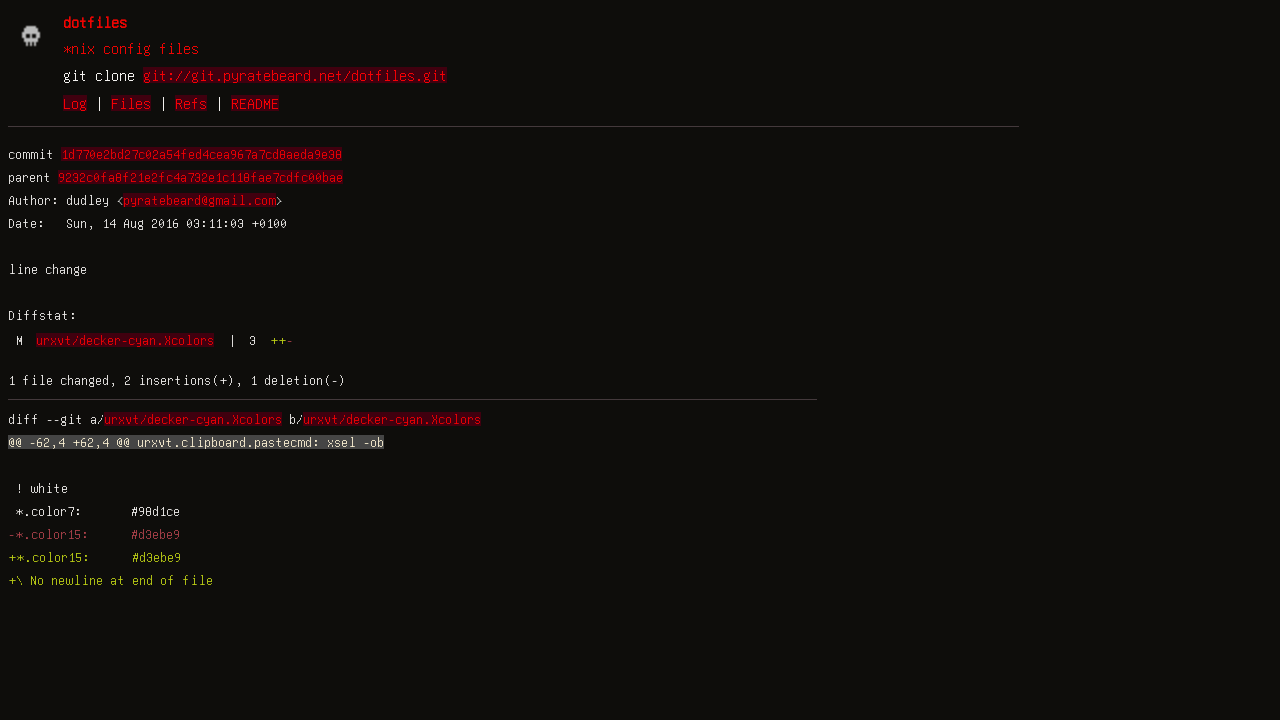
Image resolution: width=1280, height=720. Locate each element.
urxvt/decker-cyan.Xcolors (125, 340)
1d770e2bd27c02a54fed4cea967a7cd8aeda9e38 (201, 154)
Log (75, 103)
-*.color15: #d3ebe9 (94, 534)
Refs (191, 103)
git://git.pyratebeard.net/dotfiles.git (295, 75)
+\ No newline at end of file (110, 580)
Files (131, 103)
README (255, 103)
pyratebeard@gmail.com (199, 200)
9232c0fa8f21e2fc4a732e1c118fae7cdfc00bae (200, 177)
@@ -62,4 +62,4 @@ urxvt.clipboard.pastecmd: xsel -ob (196, 442)
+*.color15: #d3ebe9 (94, 557)
